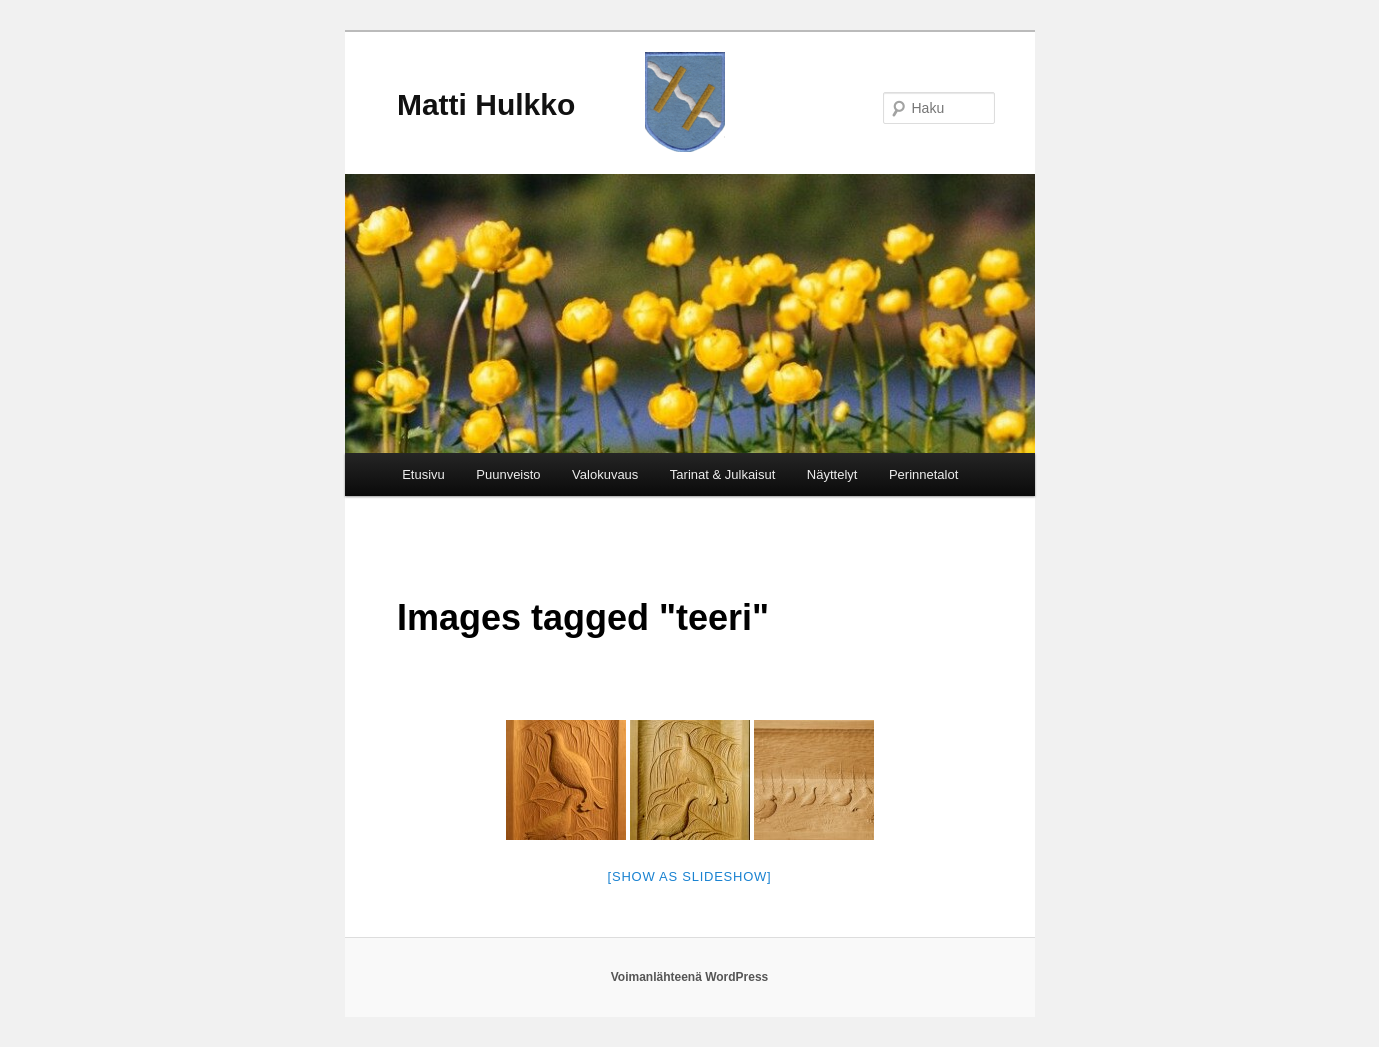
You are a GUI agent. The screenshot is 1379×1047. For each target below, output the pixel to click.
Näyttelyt (832, 474)
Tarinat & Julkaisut (723, 474)
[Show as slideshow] (690, 876)
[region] (690, 313)
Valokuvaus (605, 474)
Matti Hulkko (486, 104)
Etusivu (423, 474)
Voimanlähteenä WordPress (690, 977)
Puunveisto (508, 474)
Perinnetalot (923, 474)
